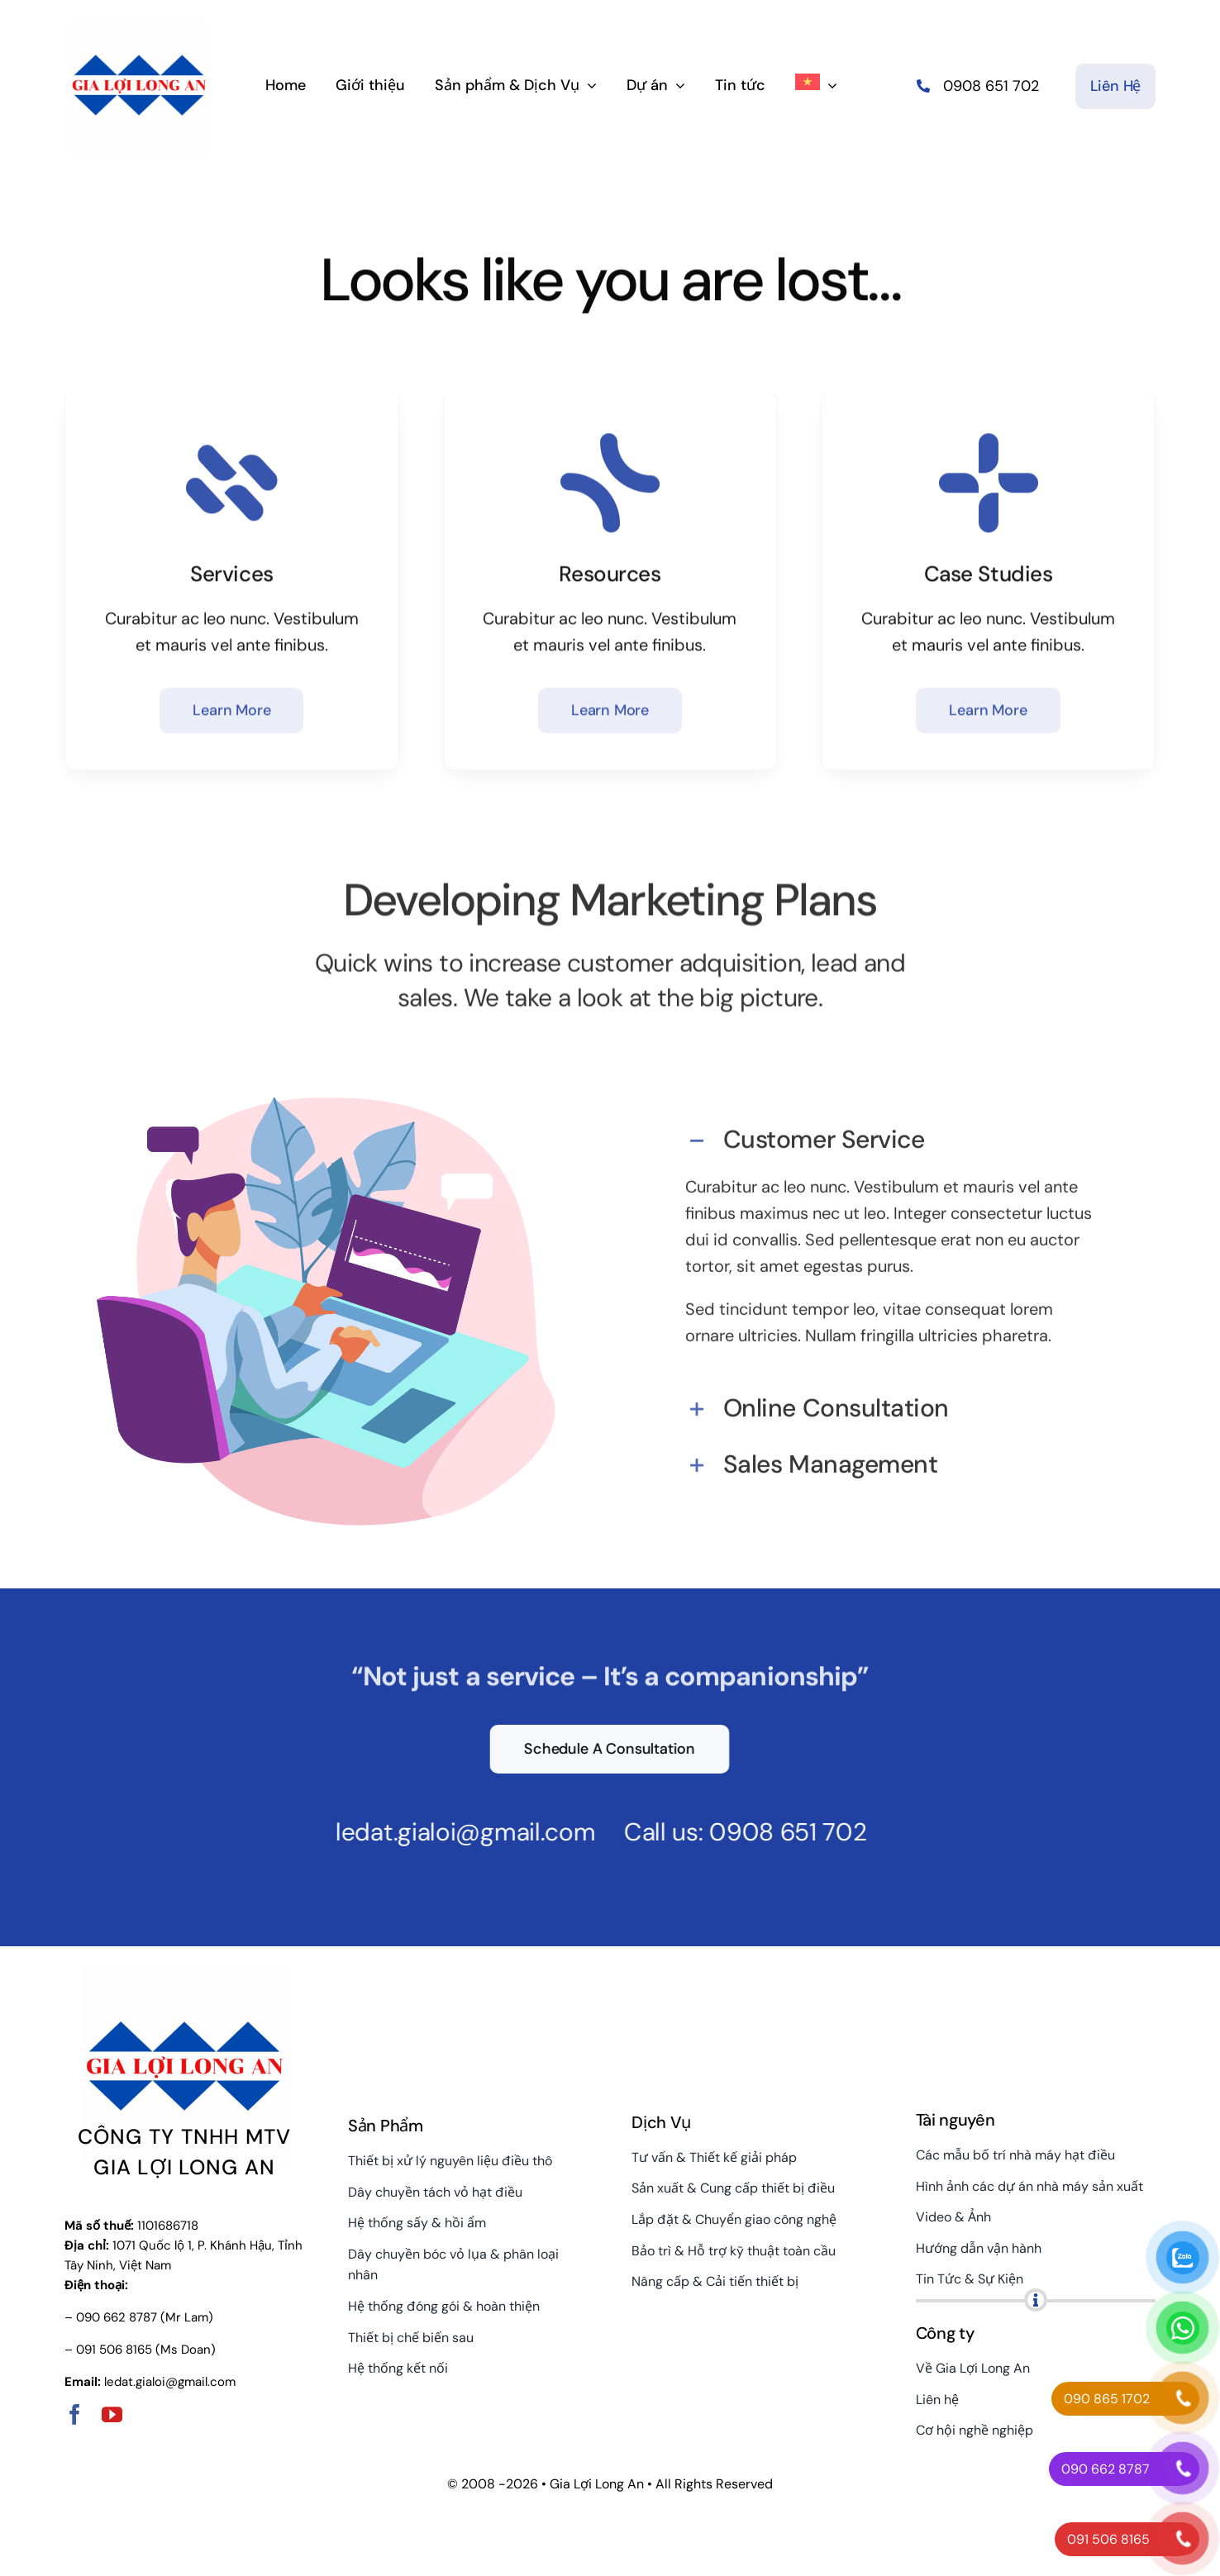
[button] (894, 1130)
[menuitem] (816, 84)
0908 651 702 (775, 1832)
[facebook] (74, 2414)
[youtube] (112, 2414)
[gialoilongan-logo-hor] (139, 21)
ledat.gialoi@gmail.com (453, 1832)
